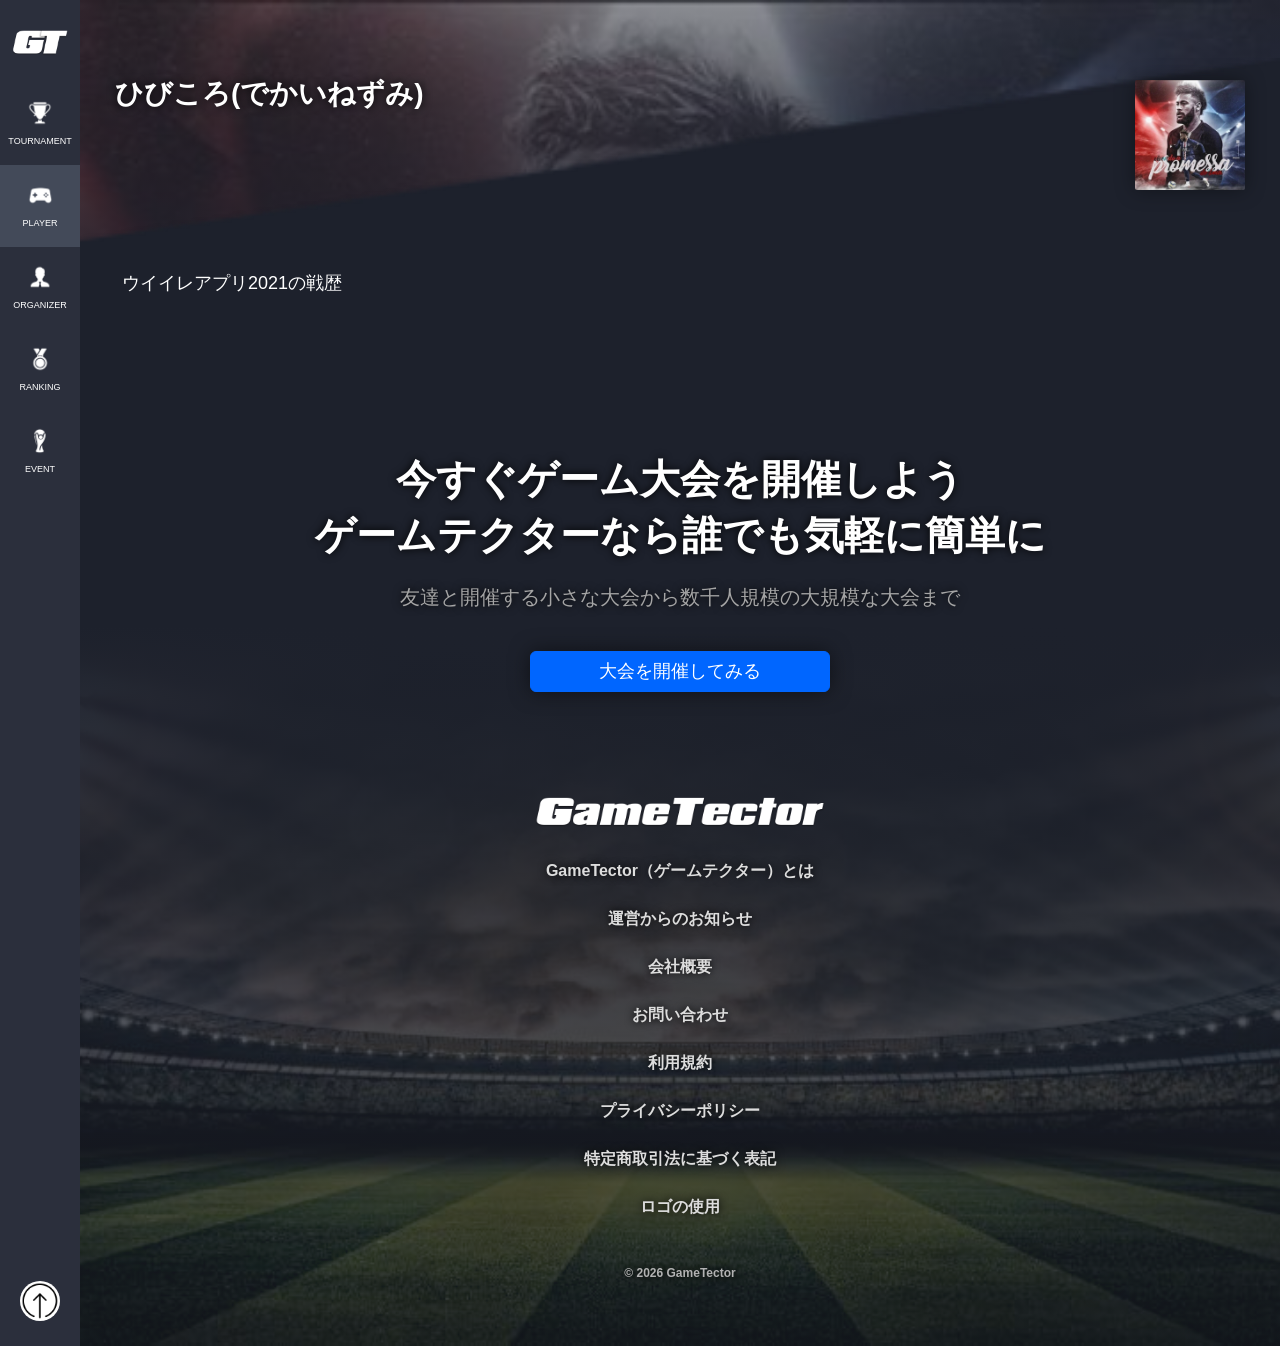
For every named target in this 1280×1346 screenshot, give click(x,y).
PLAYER (40, 223)
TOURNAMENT (39, 141)
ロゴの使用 (680, 1206)
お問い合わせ (680, 1014)
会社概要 (680, 966)
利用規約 (680, 1062)
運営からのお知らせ (680, 918)
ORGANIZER (40, 305)
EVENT (40, 469)
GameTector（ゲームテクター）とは (680, 870)
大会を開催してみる (680, 671)
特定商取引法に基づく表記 (680, 1158)
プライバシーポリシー (680, 1110)
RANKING (39, 387)
